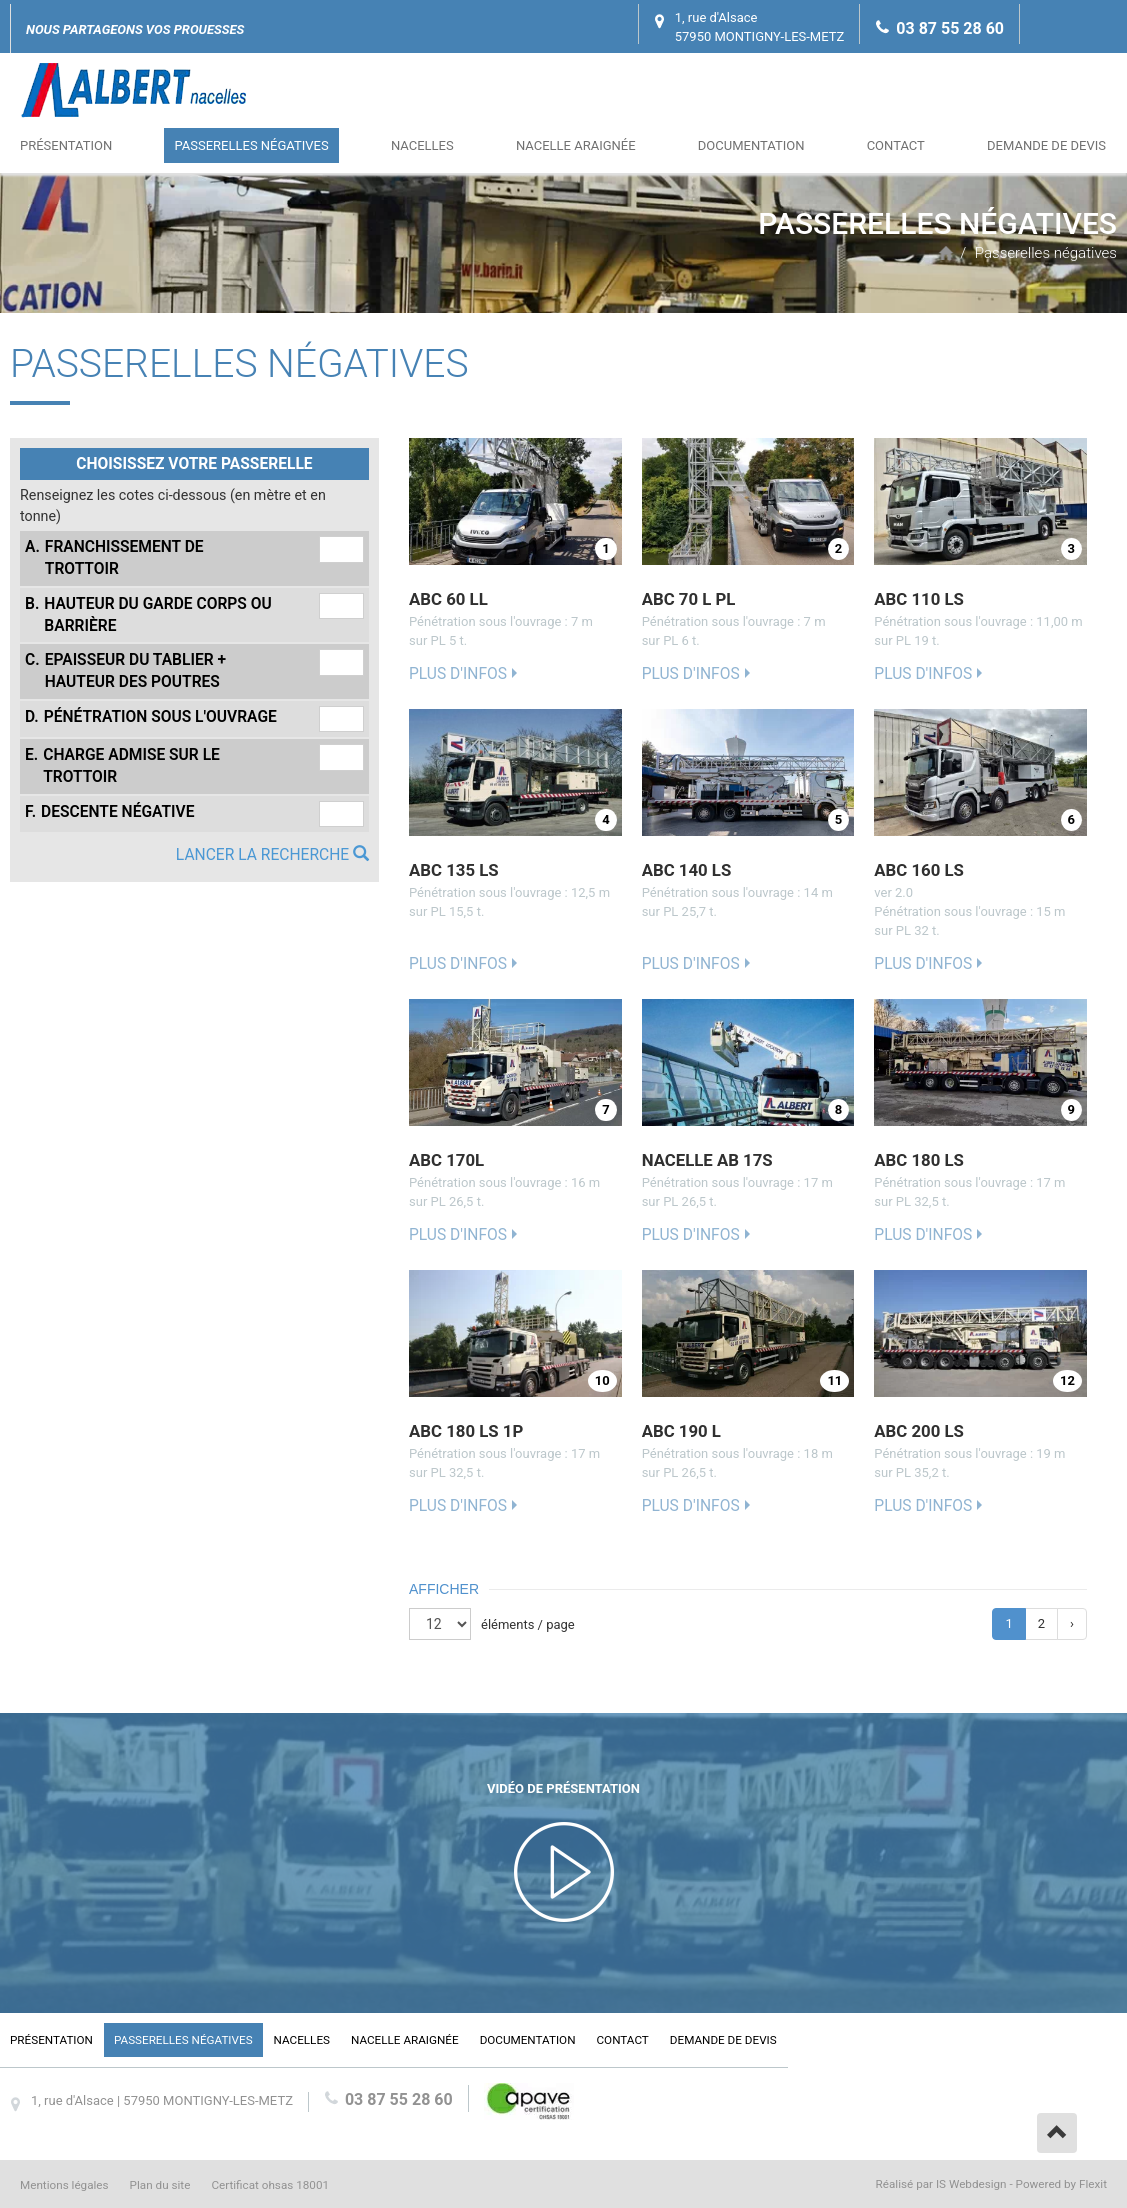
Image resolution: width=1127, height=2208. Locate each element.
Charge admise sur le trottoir (122, 765)
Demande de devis (1046, 145)
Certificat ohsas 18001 (270, 2185)
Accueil (946, 253)
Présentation (66, 145)
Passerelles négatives (251, 145)
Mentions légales (64, 2185)
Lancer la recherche (272, 855)
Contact (896, 145)
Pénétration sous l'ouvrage (151, 717)
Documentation (751, 145)
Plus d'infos (458, 674)
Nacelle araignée (576, 145)
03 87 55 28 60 (950, 28)
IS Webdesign (971, 2184)
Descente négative (110, 812)
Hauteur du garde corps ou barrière (148, 614)
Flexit (1093, 2184)
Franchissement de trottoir (114, 557)
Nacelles (422, 145)
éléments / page (528, 1624)
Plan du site (160, 2185)
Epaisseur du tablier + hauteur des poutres (125, 670)
